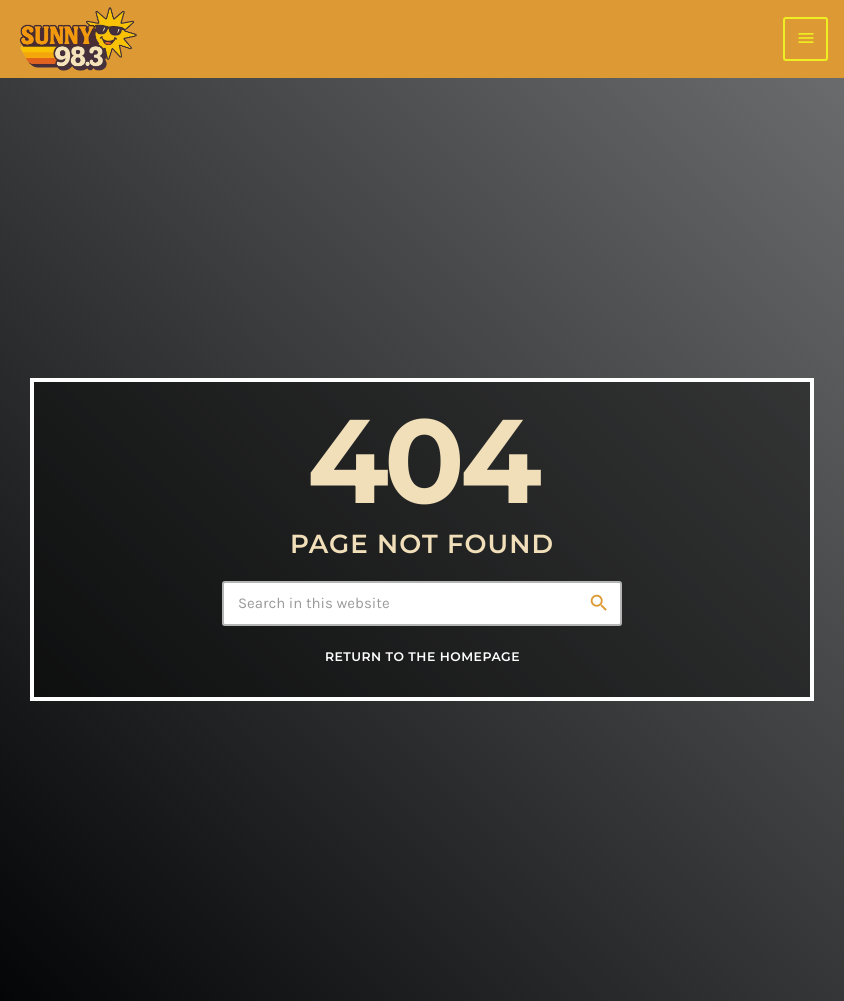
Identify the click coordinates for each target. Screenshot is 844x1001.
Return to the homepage (422, 657)
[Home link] (77, 39)
